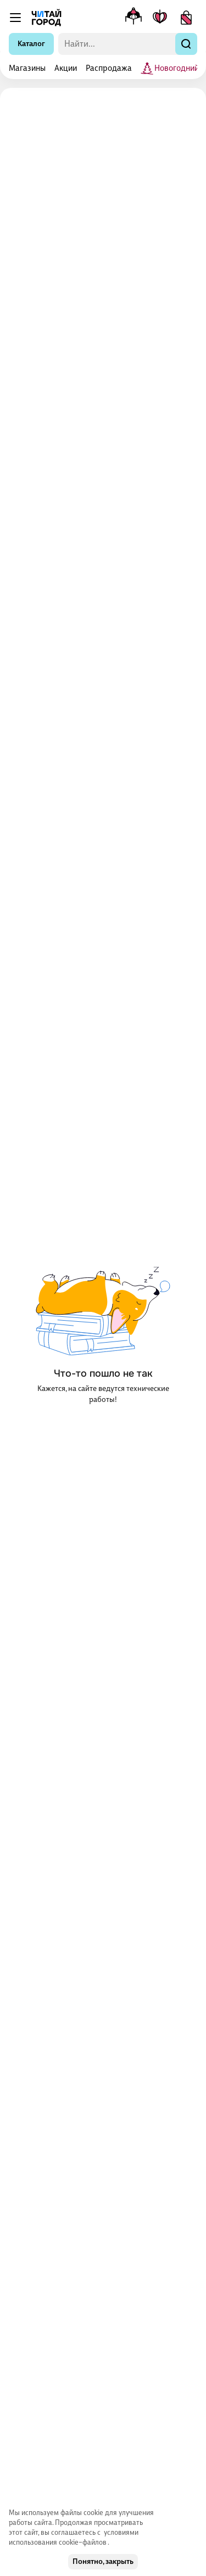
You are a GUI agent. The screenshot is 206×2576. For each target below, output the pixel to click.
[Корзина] (186, 18)
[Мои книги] (160, 18)
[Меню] (15, 18)
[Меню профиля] (133, 18)
